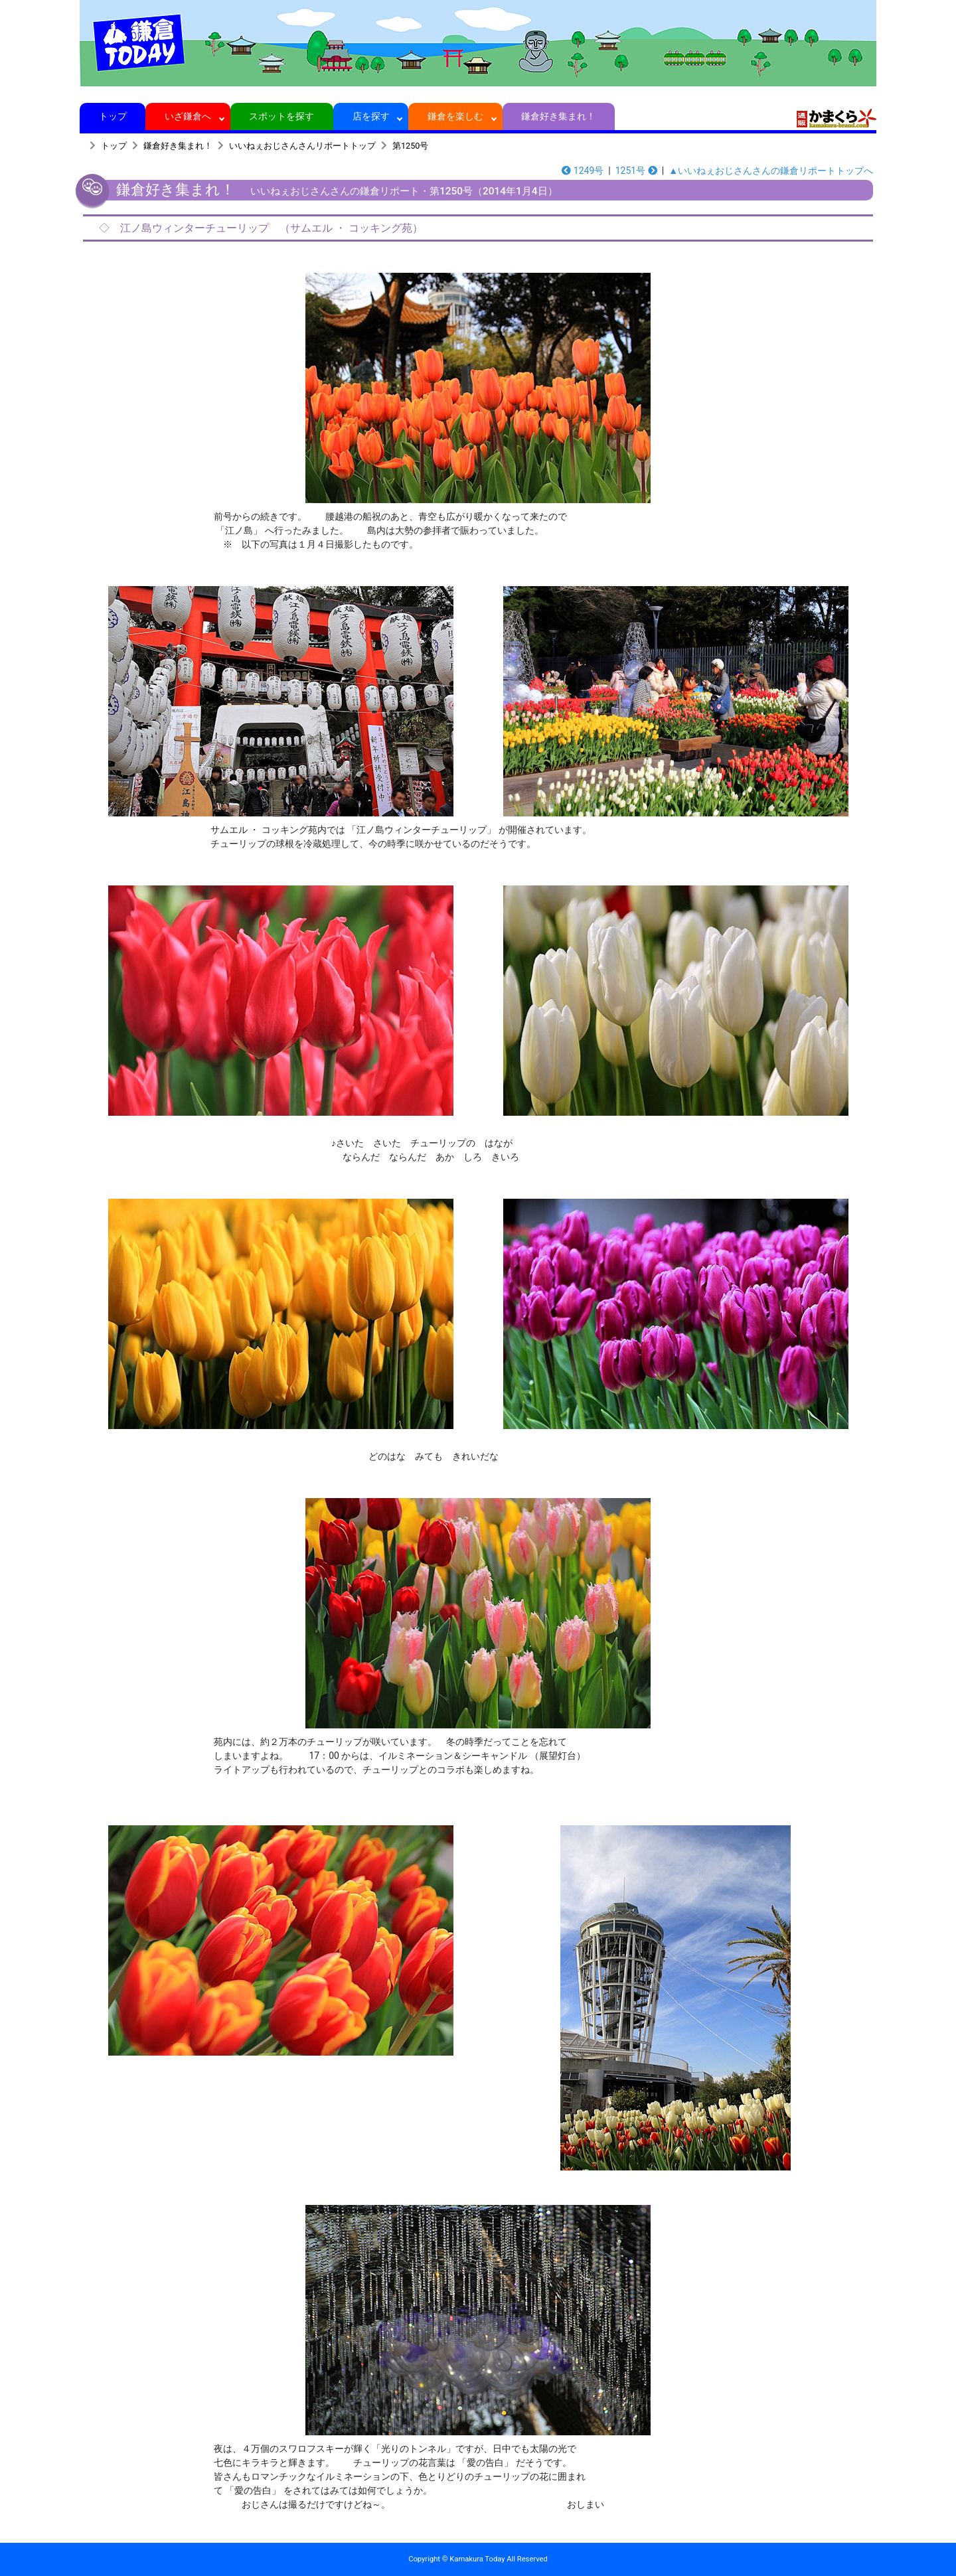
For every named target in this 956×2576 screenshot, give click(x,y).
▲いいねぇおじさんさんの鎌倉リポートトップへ (771, 170)
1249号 (582, 170)
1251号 (636, 170)
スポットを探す (282, 116)
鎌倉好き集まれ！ (558, 116)
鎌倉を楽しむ (456, 116)
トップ (112, 116)
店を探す (371, 116)
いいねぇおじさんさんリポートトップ (302, 146)
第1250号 (410, 146)
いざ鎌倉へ (188, 116)
